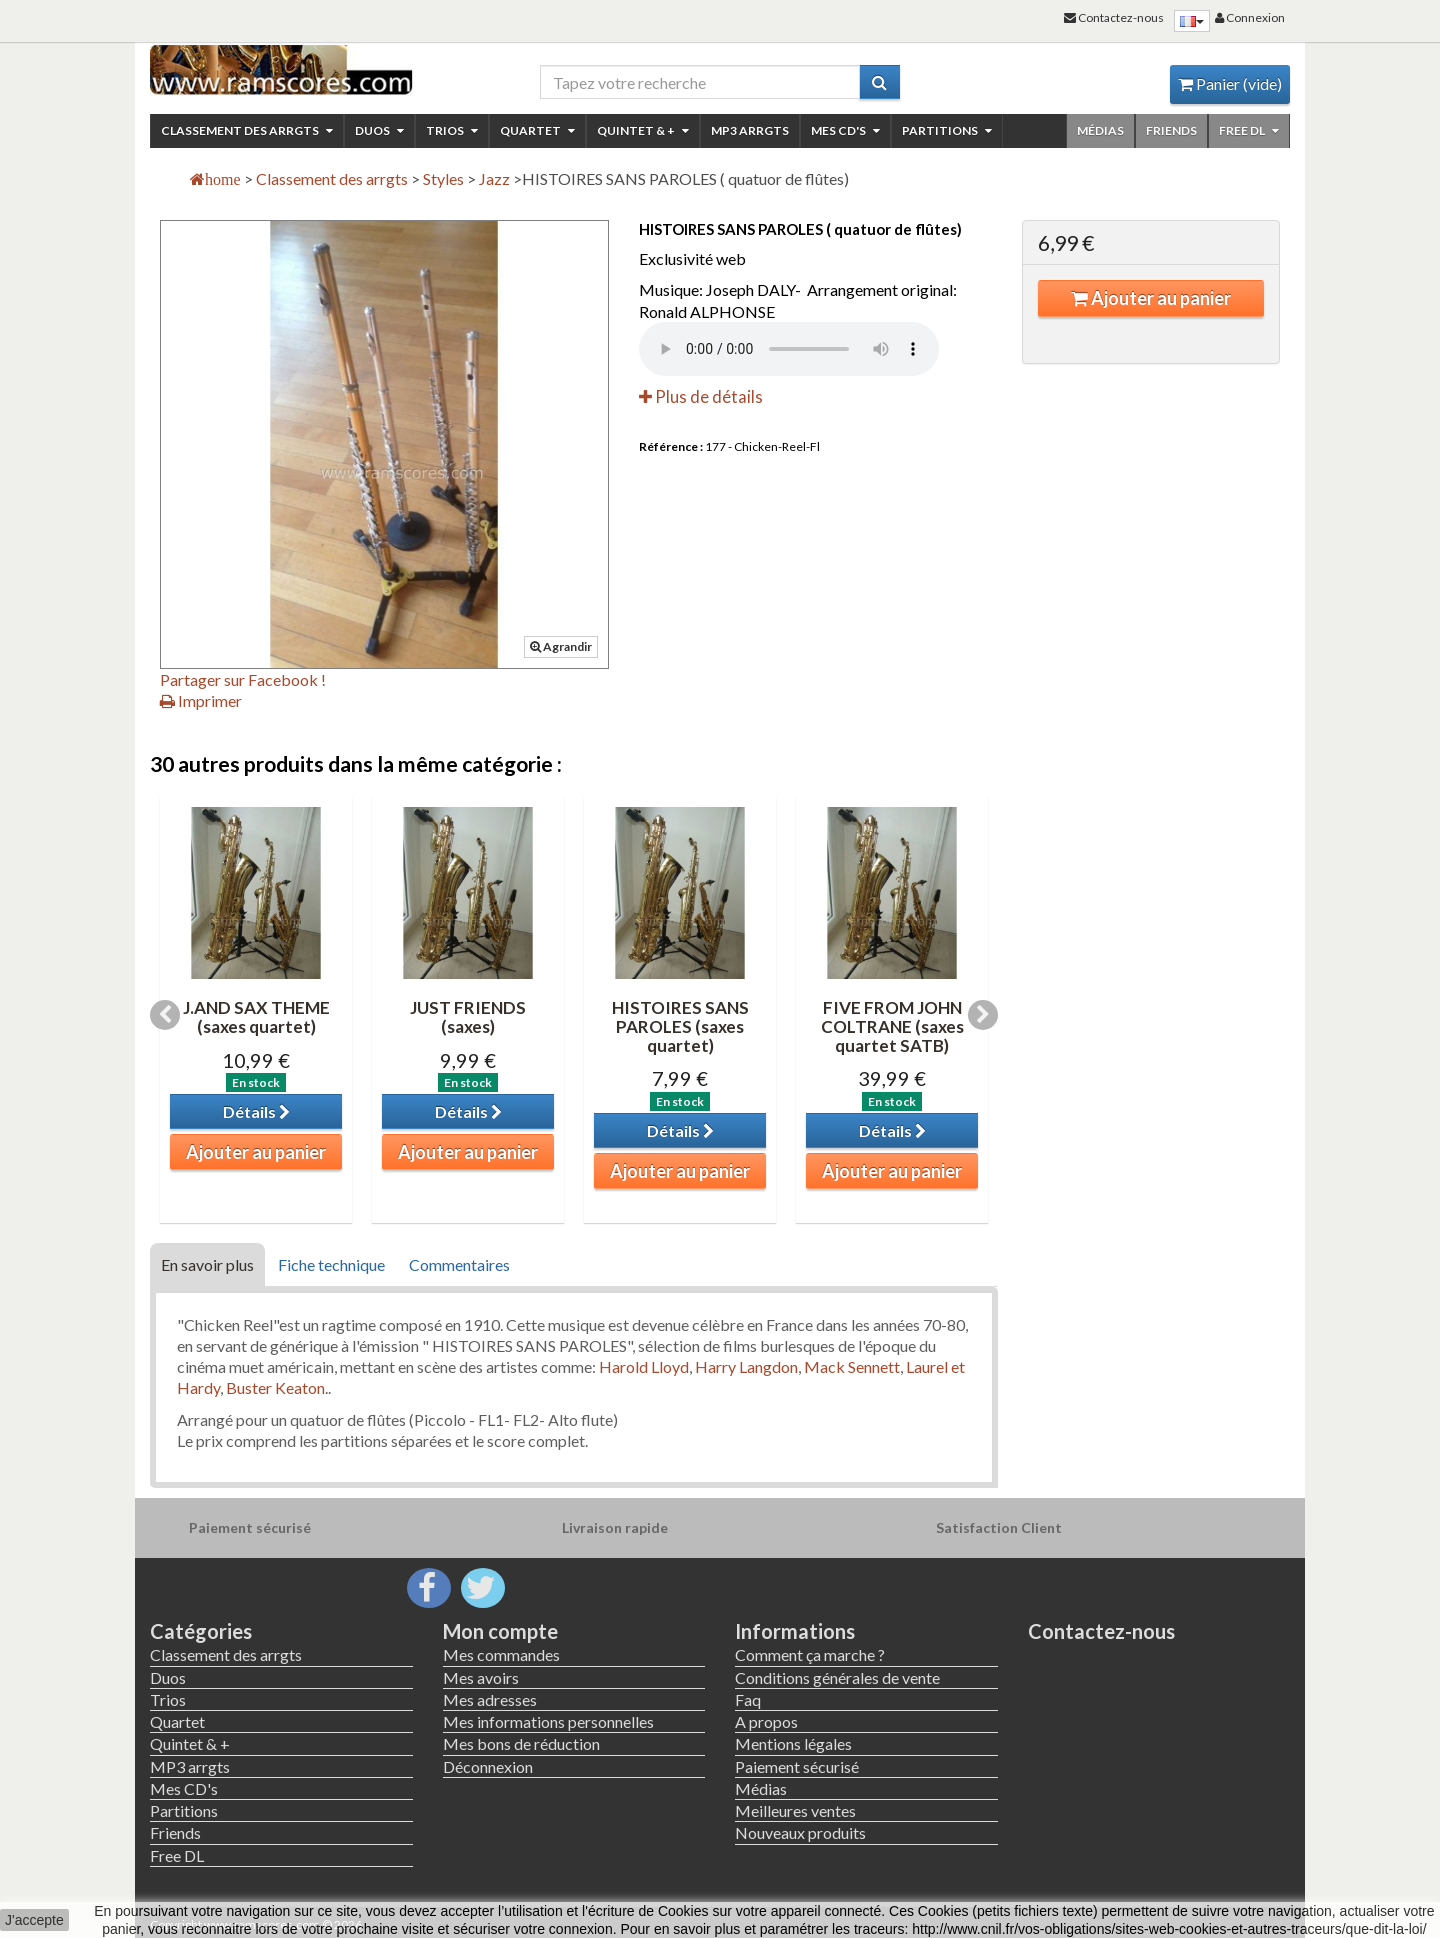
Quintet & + (643, 130)
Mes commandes (501, 1654)
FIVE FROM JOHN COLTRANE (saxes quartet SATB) (892, 1026)
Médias (1100, 130)
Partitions (947, 130)
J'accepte (34, 1920)
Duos (379, 130)
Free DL (1249, 130)
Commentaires (459, 1264)
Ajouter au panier (1151, 298)
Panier (1230, 83)
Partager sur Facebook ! (243, 679)
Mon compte (500, 1631)
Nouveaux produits (800, 1832)
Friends (1171, 130)
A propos (766, 1721)
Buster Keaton (275, 1387)
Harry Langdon (746, 1366)
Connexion (1250, 17)
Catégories (201, 1631)
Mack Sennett (852, 1366)
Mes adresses (490, 1699)
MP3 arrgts (750, 130)
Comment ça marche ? (810, 1654)
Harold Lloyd (644, 1366)
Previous (165, 1015)
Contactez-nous (1101, 1631)
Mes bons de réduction (521, 1743)
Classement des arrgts (247, 130)
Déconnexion (488, 1766)
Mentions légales (793, 1743)
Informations (795, 1631)
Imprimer (201, 700)
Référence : (671, 446)
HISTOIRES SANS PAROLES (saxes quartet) (680, 1026)
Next (983, 1015)
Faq (748, 1699)
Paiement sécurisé (797, 1766)
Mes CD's (845, 130)
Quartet (537, 130)
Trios (452, 130)
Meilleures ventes (795, 1810)
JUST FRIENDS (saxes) (468, 1017)
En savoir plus (207, 1264)
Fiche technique (331, 1264)
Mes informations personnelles (548, 1721)
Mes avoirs (481, 1677)
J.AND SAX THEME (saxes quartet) (256, 1017)
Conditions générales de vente (837, 1677)
